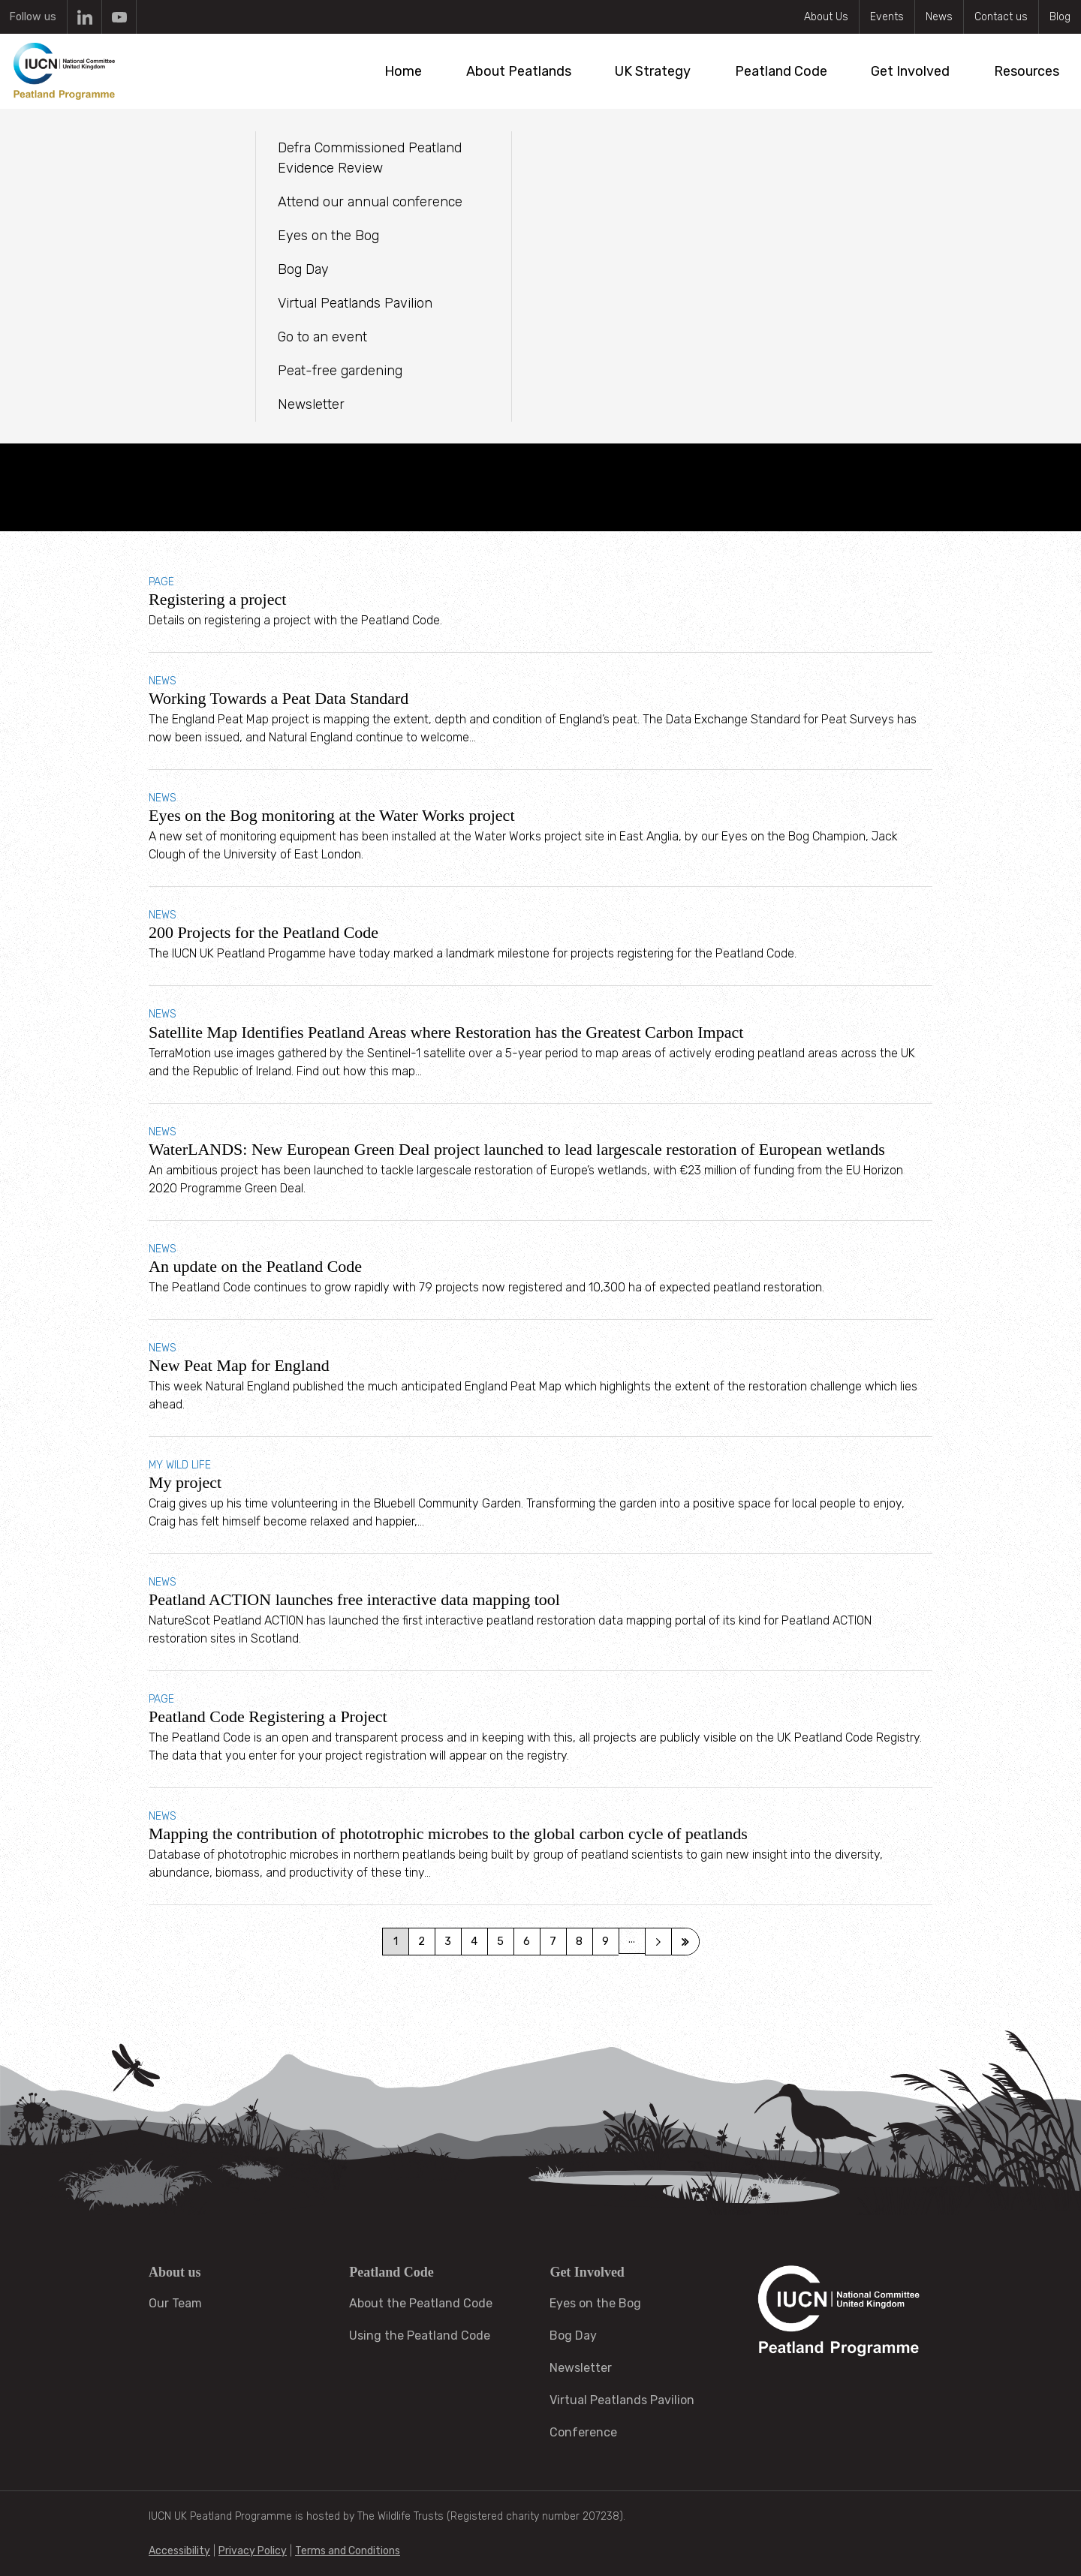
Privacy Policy (252, 2550)
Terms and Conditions (347, 2550)
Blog (1059, 17)
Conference (583, 2432)
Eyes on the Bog (595, 2303)
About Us (826, 17)
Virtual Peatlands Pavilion (622, 2400)
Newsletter (581, 2368)
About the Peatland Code (420, 2303)
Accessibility (179, 2550)
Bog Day (573, 2335)
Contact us (1001, 17)
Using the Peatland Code (419, 2335)
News (939, 17)
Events (887, 17)
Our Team (175, 2303)
